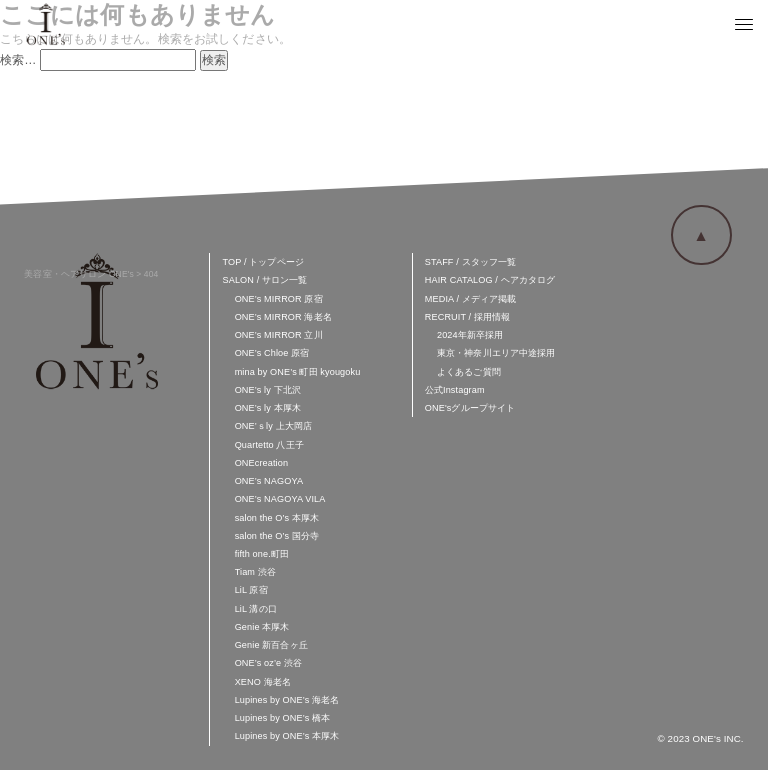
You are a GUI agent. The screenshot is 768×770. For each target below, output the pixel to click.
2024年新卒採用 (470, 335)
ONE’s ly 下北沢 (268, 390)
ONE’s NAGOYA (269, 481)
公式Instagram (455, 390)
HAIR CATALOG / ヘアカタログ (490, 280)
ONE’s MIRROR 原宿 (279, 299)
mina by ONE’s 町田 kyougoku (298, 372)
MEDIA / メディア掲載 (471, 299)
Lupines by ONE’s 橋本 (283, 718)
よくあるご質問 (469, 372)
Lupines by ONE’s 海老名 (287, 700)
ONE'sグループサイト (470, 408)
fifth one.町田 (262, 554)
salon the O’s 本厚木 (277, 518)
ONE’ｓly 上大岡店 (273, 426)
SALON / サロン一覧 (265, 280)
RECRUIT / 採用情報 (468, 317)
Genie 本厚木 (262, 627)
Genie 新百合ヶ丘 (271, 645)
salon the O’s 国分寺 (277, 536)
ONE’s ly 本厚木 (268, 408)
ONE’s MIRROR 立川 (279, 335)
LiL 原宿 (251, 590)
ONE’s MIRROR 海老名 (283, 317)
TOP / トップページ (263, 262)
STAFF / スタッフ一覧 (470, 262)
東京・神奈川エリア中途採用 (496, 353)
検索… (18, 60)
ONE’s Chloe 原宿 (272, 353)
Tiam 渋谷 (255, 572)
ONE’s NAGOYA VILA (280, 499)
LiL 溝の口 (256, 609)
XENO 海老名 (263, 682)
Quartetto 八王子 (269, 445)
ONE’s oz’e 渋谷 (269, 663)
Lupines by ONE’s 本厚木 (287, 736)
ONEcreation (262, 463)
